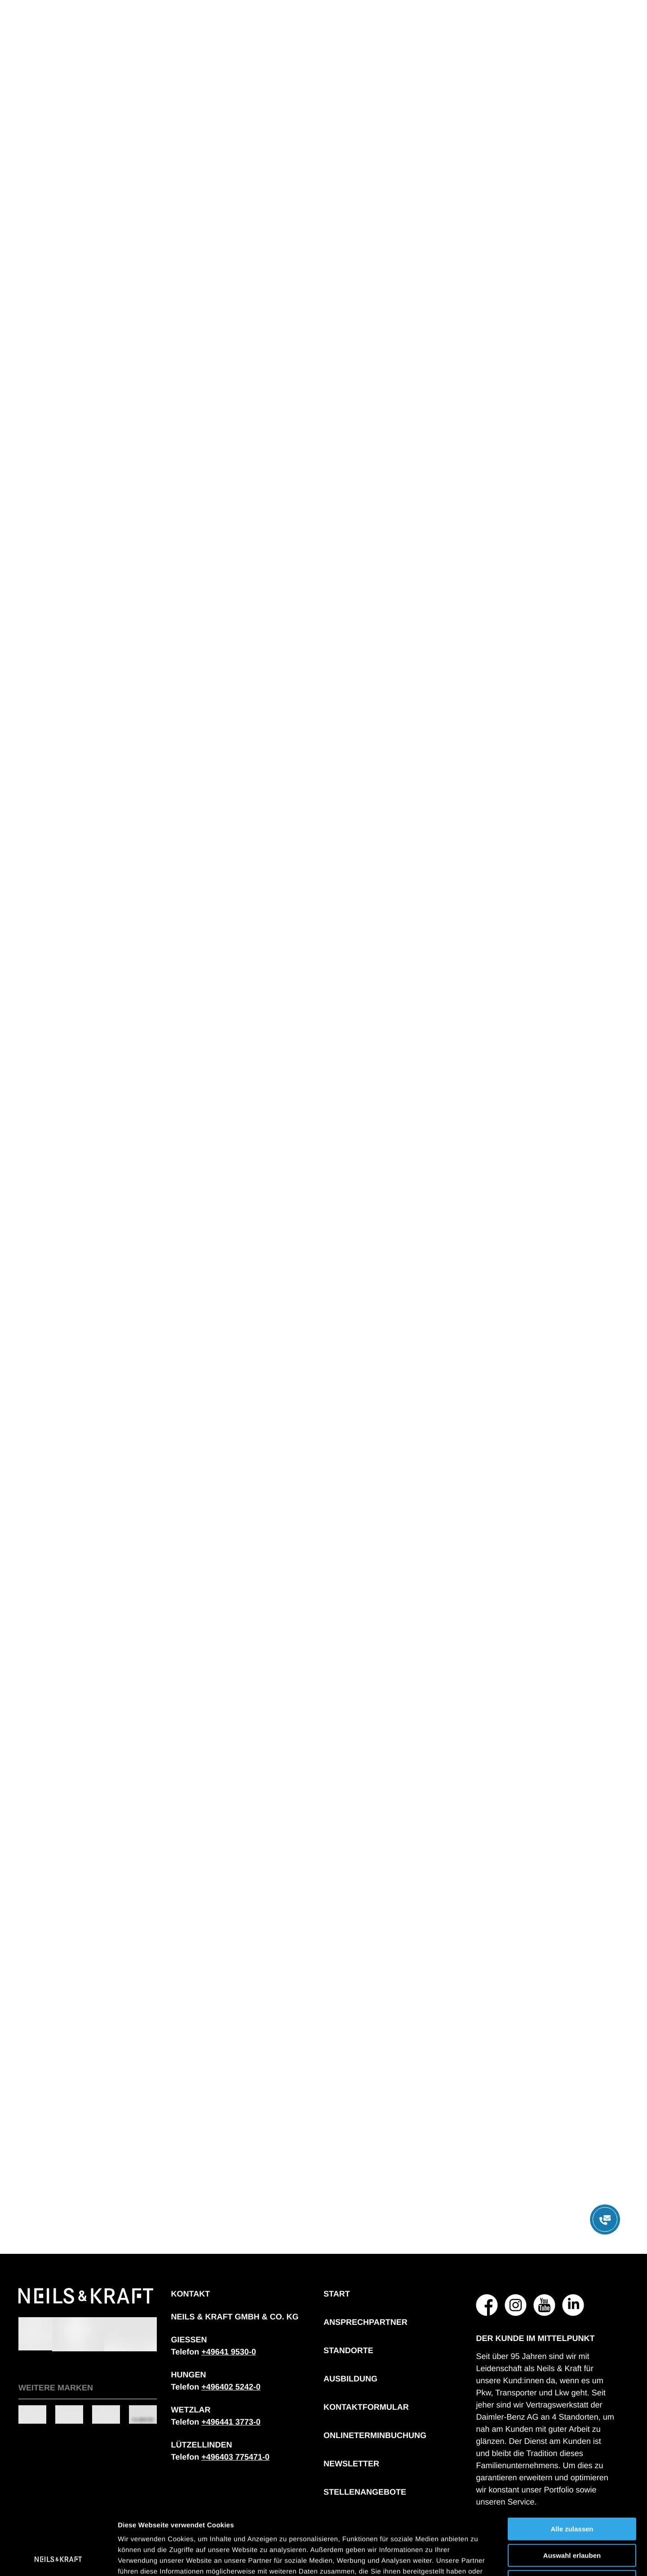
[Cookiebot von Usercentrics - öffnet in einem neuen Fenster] (58, 2558)
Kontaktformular (366, 2407)
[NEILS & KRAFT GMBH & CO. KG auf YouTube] (544, 2305)
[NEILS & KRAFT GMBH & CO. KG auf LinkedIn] (573, 2305)
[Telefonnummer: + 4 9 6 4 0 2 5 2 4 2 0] (231, 2386)
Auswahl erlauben (572, 2492)
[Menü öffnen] (605, 2219)
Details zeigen (478, 2558)
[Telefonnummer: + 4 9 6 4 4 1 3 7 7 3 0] (231, 2421)
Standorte (348, 2350)
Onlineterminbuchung (375, 2435)
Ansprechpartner (366, 2322)
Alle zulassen (571, 2466)
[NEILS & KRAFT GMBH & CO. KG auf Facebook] (487, 2305)
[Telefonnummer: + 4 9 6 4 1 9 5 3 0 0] (228, 2351)
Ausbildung (350, 2378)
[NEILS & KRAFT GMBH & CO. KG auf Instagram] (516, 2305)
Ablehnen (572, 2519)
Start (337, 2293)
